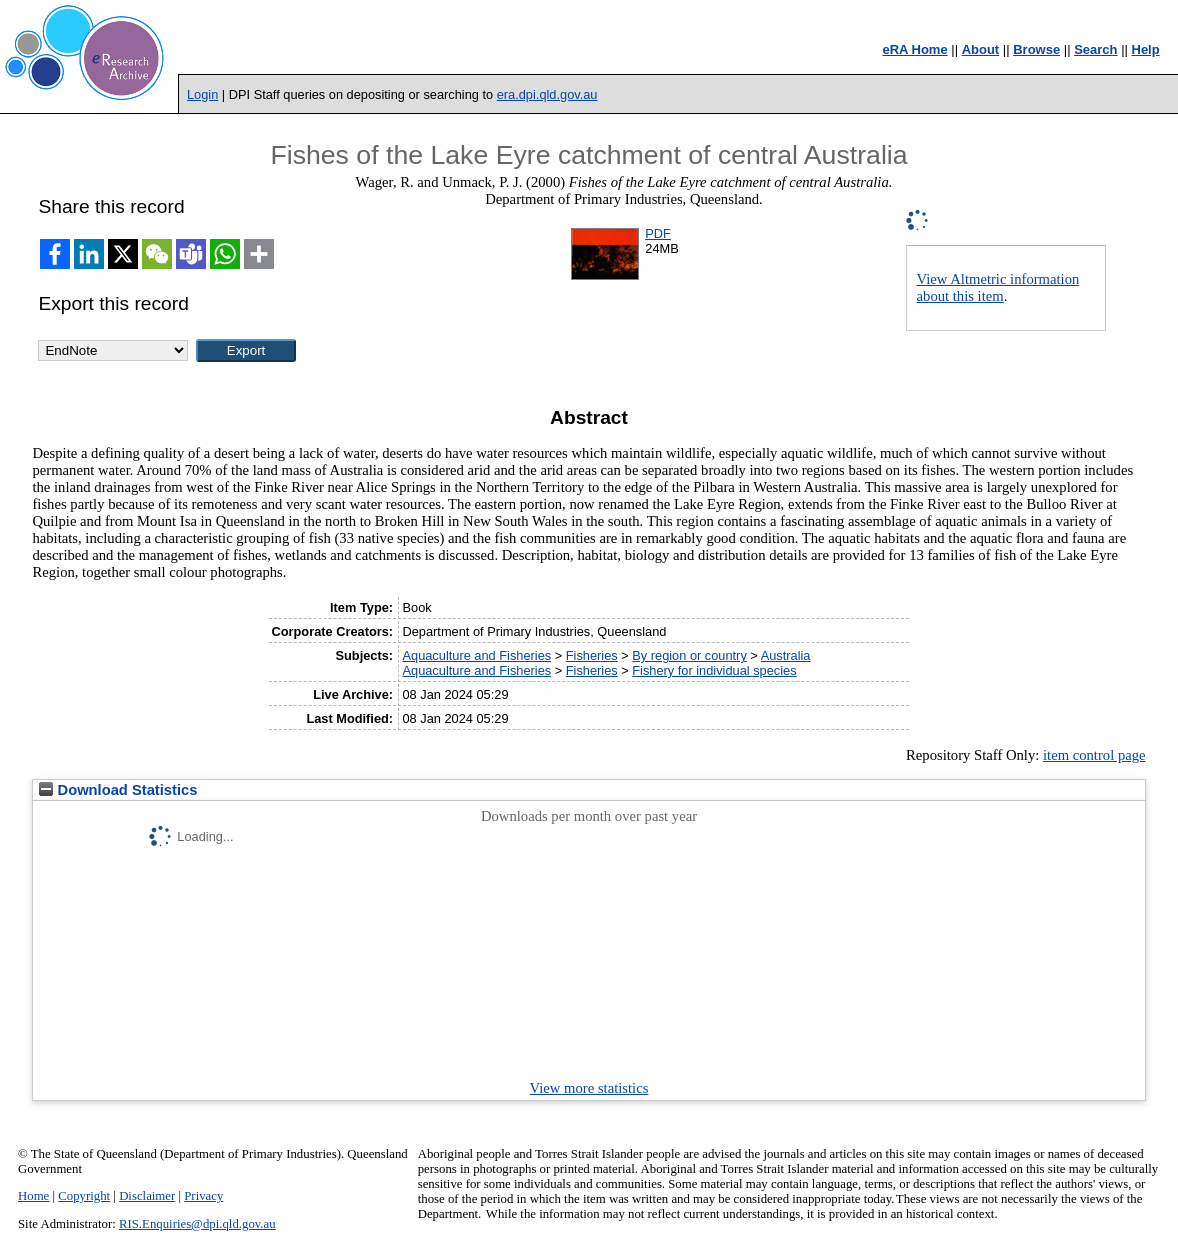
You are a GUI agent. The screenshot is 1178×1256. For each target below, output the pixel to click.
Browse (1036, 49)
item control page (1094, 755)
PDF (658, 233)
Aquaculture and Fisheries (476, 655)
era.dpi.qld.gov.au (547, 94)
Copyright (84, 1196)
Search (1095, 49)
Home (33, 1196)
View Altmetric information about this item (998, 287)
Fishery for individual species (714, 670)
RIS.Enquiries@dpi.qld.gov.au (197, 1224)
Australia (786, 655)
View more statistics (589, 1088)
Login (202, 94)
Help (1146, 49)
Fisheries (592, 655)
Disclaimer (147, 1196)
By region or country (689, 655)
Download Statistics (118, 790)
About (981, 49)
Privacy (203, 1196)
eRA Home (914, 49)
